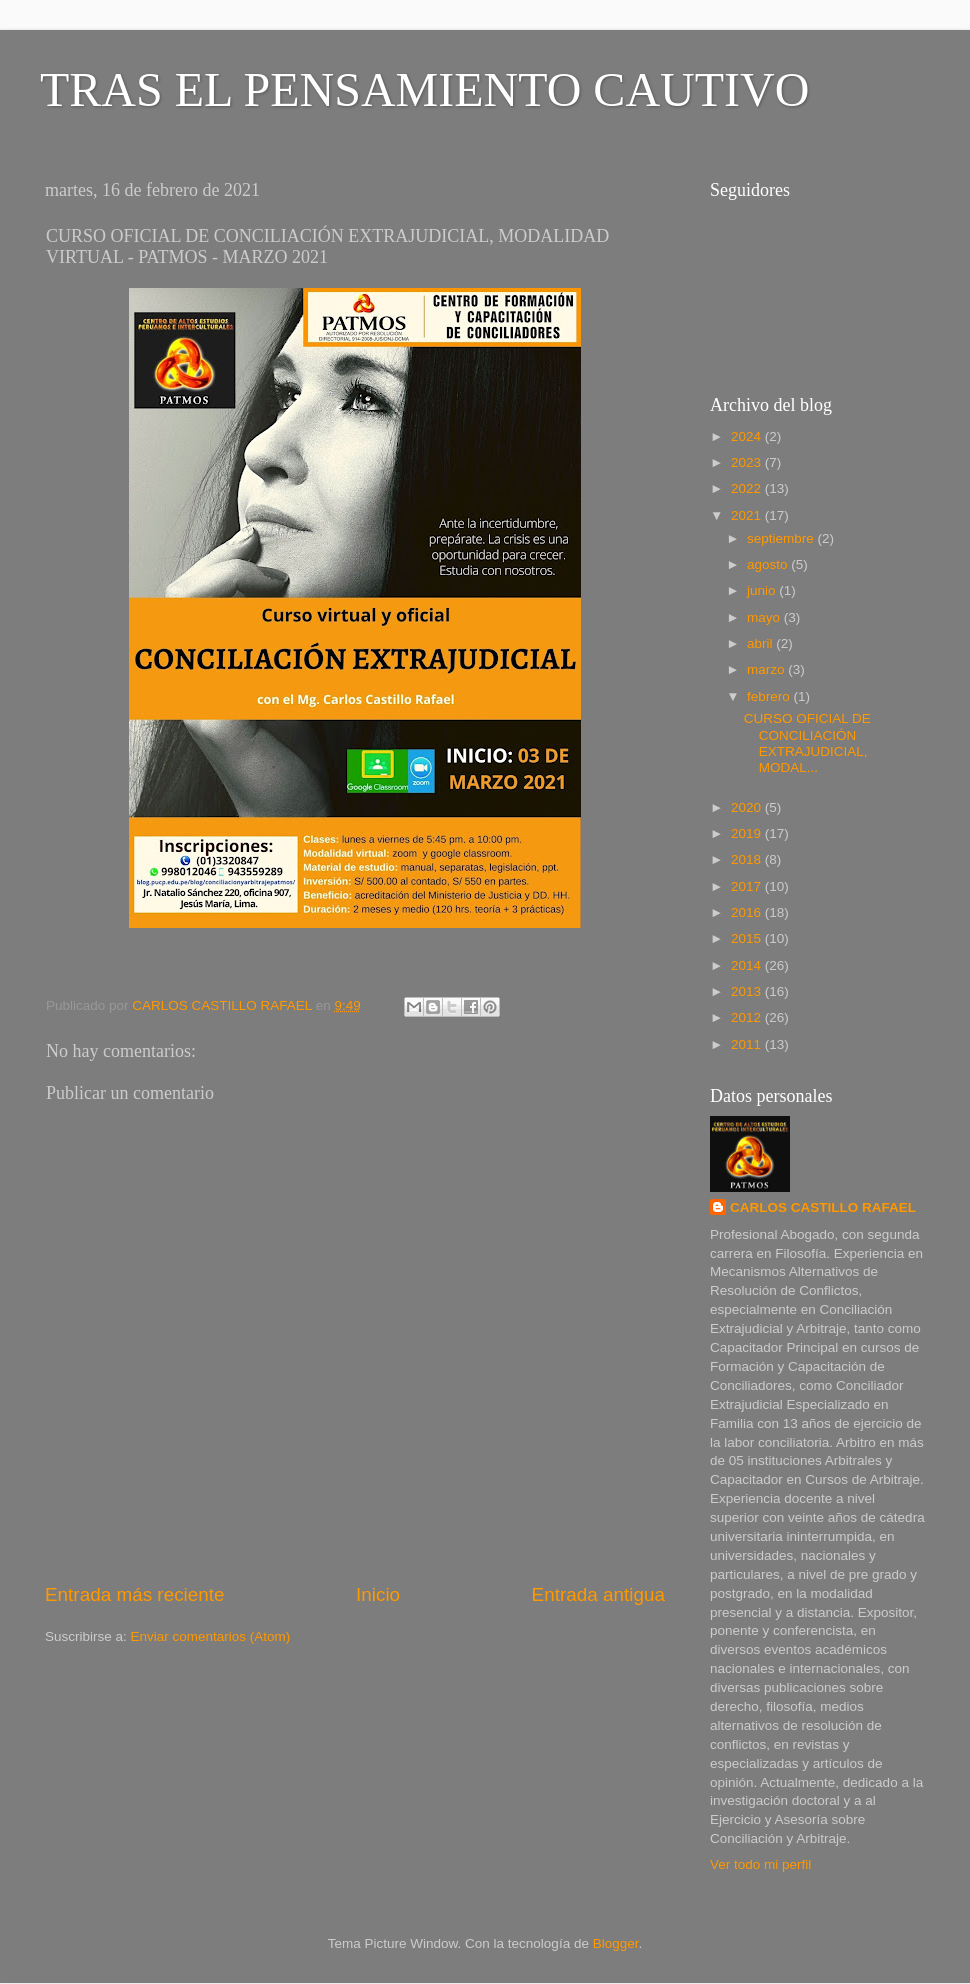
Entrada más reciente (135, 1594)
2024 (748, 436)
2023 (748, 462)
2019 (748, 833)
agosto (769, 564)
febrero (770, 696)
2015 (748, 938)
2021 (748, 515)
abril (761, 643)
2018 (748, 859)
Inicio (378, 1594)
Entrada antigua (598, 1594)
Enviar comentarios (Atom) (211, 1636)
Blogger (616, 1943)
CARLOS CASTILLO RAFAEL (823, 1207)
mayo (765, 617)
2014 (748, 965)
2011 (748, 1044)
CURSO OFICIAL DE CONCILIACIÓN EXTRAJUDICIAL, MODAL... (807, 743)
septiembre (782, 538)
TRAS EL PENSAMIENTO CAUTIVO (424, 89)
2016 (748, 912)
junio (763, 590)
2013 (748, 991)
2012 (748, 1017)
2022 (748, 488)
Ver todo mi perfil (760, 1864)
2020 (748, 807)
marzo (767, 669)
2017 (748, 886)
